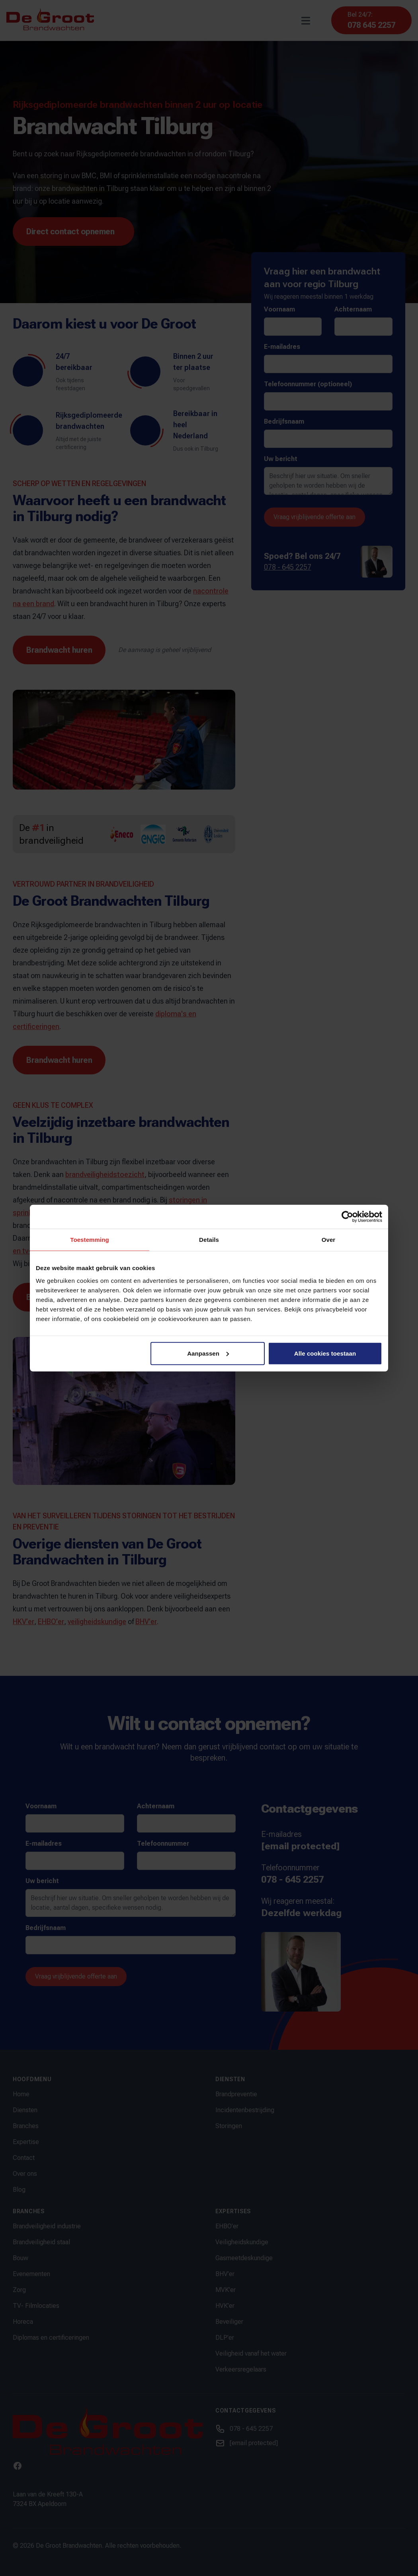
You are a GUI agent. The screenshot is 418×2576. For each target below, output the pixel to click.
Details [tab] (209, 1239)
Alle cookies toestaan (325, 1353)
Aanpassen (208, 1353)
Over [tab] (329, 1239)
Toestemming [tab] (89, 1239)
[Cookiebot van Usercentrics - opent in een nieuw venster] (347, 1217)
